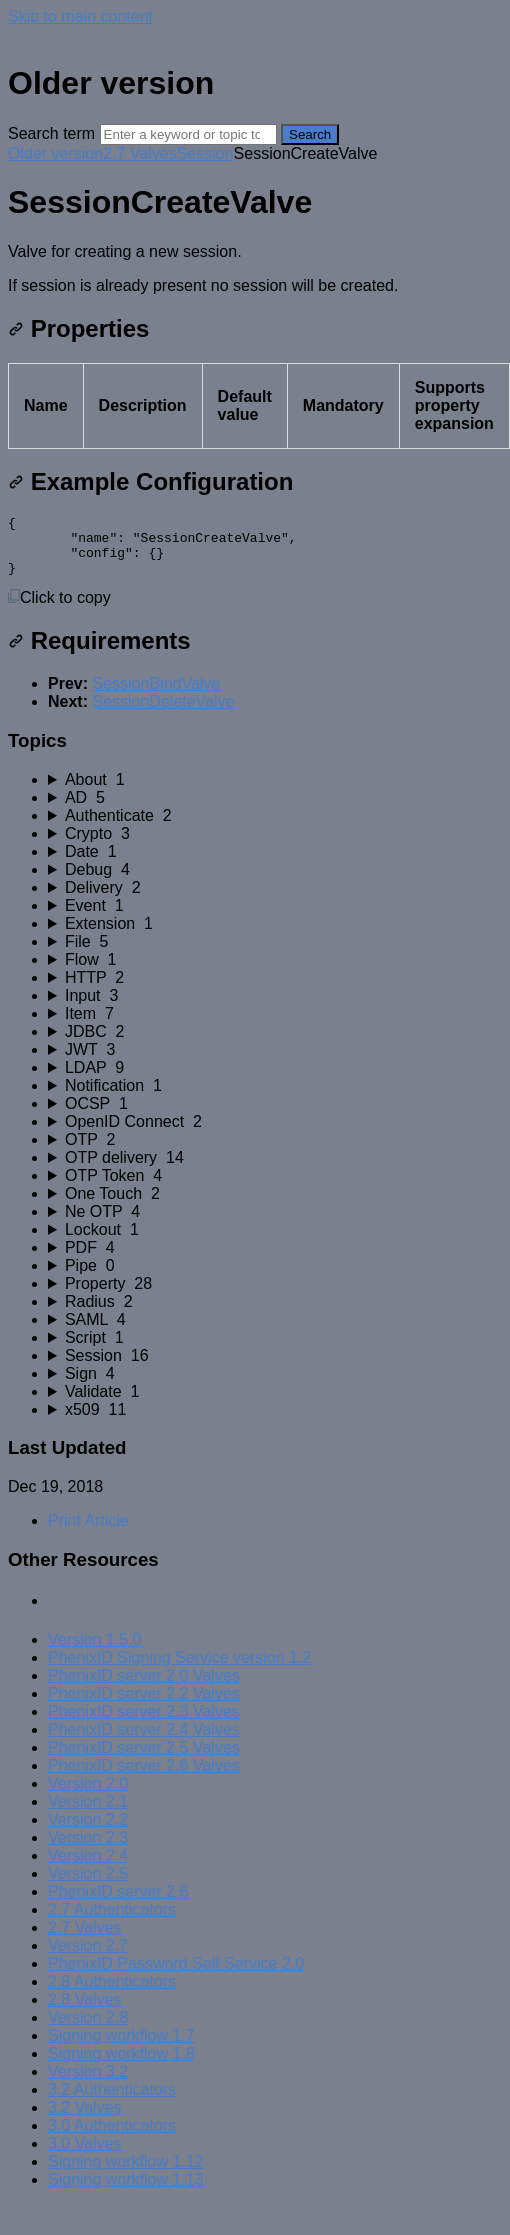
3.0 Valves (85, 2155)
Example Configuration (150, 481)
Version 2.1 (88, 1813)
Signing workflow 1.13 (126, 2191)
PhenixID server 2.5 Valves (144, 1759)
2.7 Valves (140, 153)
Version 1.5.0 (94, 1651)
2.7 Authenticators (112, 1921)
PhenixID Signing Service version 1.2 (179, 1669)
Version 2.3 (88, 1849)
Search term (51, 133)
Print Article (88, 1532)
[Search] (188, 134)
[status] (255, 269)
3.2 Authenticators (112, 2101)
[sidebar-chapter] (275, 792)
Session (205, 153)
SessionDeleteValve (163, 713)
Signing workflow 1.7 (121, 2047)
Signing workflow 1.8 (121, 2065)
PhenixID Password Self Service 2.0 (176, 1975)
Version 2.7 (88, 1957)
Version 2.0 (88, 1795)
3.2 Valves (85, 2119)
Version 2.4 (88, 1867)
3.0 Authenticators (112, 2137)
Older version (55, 153)
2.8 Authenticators (112, 1993)
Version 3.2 (88, 2083)
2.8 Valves (85, 2011)
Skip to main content (80, 16)
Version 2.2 (88, 1831)
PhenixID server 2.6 (118, 1903)
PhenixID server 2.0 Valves (144, 1687)
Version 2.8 (88, 2029)
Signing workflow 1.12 (126, 2173)
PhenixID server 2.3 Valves (144, 1723)
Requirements (99, 652)
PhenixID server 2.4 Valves (144, 1741)
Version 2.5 (88, 1885)
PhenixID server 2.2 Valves (144, 1705)
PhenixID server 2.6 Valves (144, 1777)
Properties (78, 328)
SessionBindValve (156, 695)
